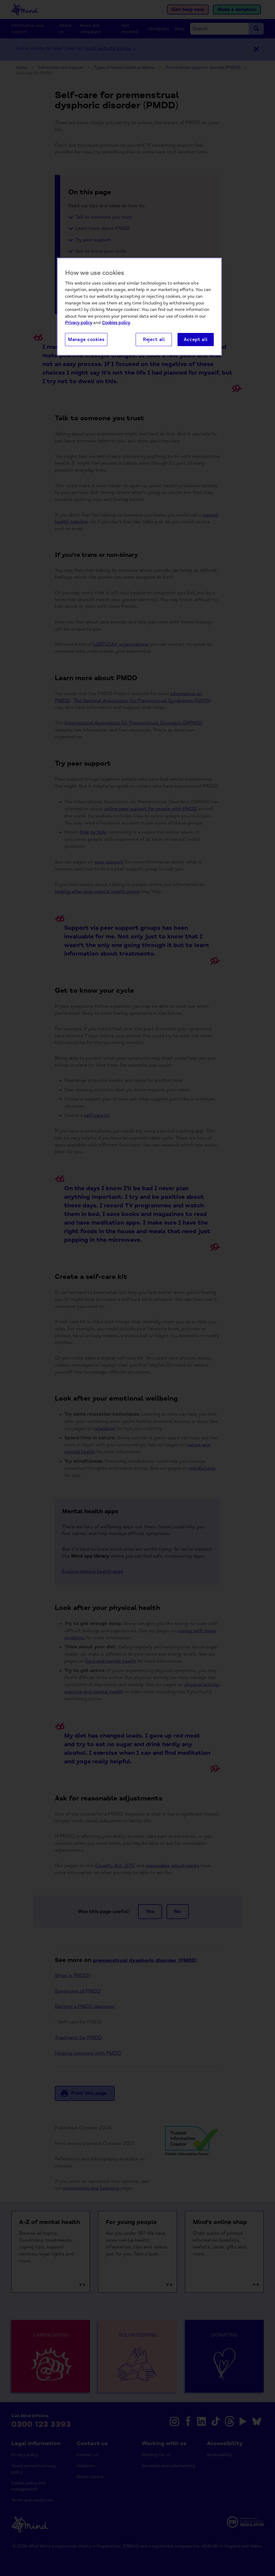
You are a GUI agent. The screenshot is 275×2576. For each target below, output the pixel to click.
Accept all (195, 339)
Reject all (154, 339)
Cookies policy (116, 322)
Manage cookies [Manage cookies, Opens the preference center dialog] (86, 339)
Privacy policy (78, 322)
